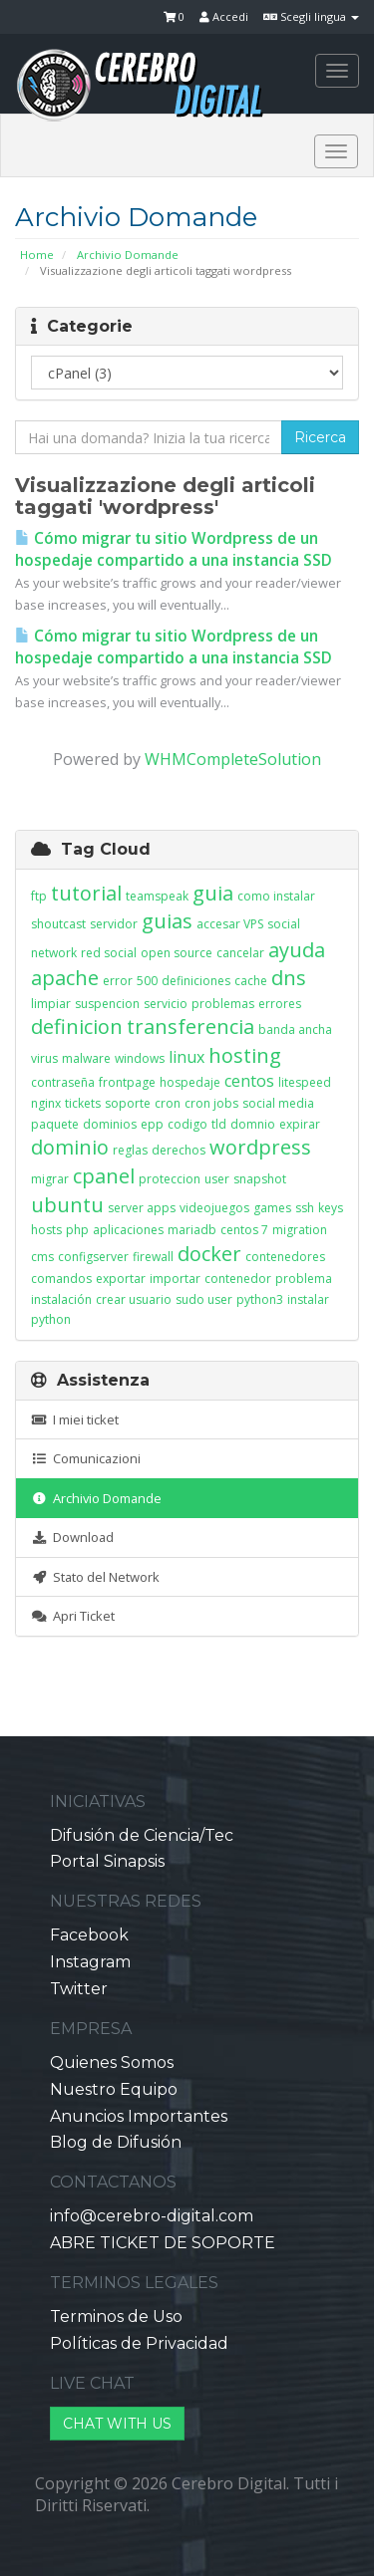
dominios (110, 1124)
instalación (61, 1299)
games (272, 1207)
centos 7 (244, 1229)
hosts (46, 1229)
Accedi (223, 16)
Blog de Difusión (116, 2142)
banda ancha (295, 1029)
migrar (50, 1178)
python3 (259, 1299)
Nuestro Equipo (114, 2089)
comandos (61, 1278)
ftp (39, 896)
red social (109, 952)
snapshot (259, 1178)
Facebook (89, 1935)
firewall (153, 1256)
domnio (252, 1124)
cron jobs (211, 1103)
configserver (93, 1256)
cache (250, 980)
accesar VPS (229, 923)
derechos (178, 1150)
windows (140, 1058)
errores (279, 1003)
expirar (299, 1124)
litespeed (304, 1082)
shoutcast (58, 923)
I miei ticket (75, 1419)
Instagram (90, 1961)
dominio (70, 1147)
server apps (142, 1207)
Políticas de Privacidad (139, 2343)
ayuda (296, 949)
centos (249, 1081)
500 (147, 980)
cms (42, 1256)
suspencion (107, 1003)
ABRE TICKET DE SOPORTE (162, 2242)
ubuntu (67, 1204)
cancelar (240, 952)
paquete (55, 1124)
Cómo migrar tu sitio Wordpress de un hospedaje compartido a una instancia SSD (173, 549)
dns (288, 977)
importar (175, 1278)
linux (186, 1057)
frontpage (127, 1082)
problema (303, 1278)
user (216, 1178)
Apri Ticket (73, 1616)
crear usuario (134, 1299)
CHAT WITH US (117, 2424)
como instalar (276, 896)
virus (44, 1058)
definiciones (196, 980)
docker (209, 1253)
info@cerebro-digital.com (151, 2215)
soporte (128, 1103)
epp (152, 1124)
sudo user (204, 1299)
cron (168, 1103)
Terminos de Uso (116, 2316)
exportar (121, 1278)
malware (86, 1058)
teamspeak (157, 896)
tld (218, 1124)
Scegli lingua (311, 16)
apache (65, 977)
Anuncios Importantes (138, 2116)
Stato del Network (95, 1577)
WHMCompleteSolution (233, 759)
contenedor (237, 1278)
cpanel (104, 1175)
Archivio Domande (128, 254)
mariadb (192, 1229)
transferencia (190, 1026)
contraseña (63, 1082)
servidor (114, 923)
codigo (187, 1124)
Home (37, 254)
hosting (244, 1055)
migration (299, 1229)
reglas (130, 1150)
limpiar (51, 1003)
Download (72, 1537)
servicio (165, 1003)
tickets (83, 1103)
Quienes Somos (112, 2062)
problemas (222, 1003)
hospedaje (190, 1082)
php (77, 1229)
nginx (46, 1103)
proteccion (169, 1178)
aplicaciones (128, 1229)
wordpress (260, 1147)
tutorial (86, 893)
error (118, 980)
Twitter (79, 1988)
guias (167, 920)
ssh (304, 1207)
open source (176, 952)
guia (212, 893)
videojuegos (214, 1207)
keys (330, 1207)
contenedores (285, 1256)
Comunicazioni (86, 1458)
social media (278, 1103)
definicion (77, 1026)
